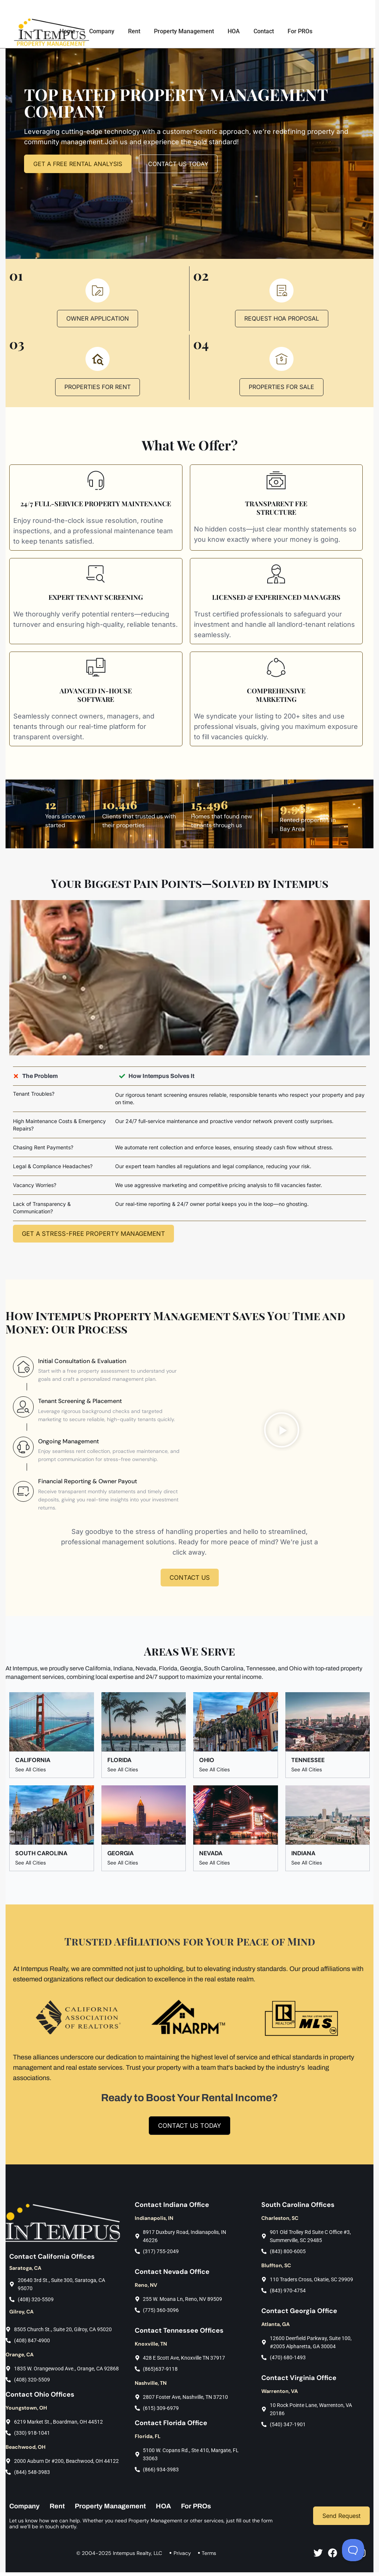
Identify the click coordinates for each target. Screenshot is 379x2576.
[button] (281, 1431)
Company (105, 31)
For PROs (303, 31)
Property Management (188, 31)
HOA (237, 31)
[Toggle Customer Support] (353, 2550)
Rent (138, 31)
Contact (267, 31)
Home (71, 31)
